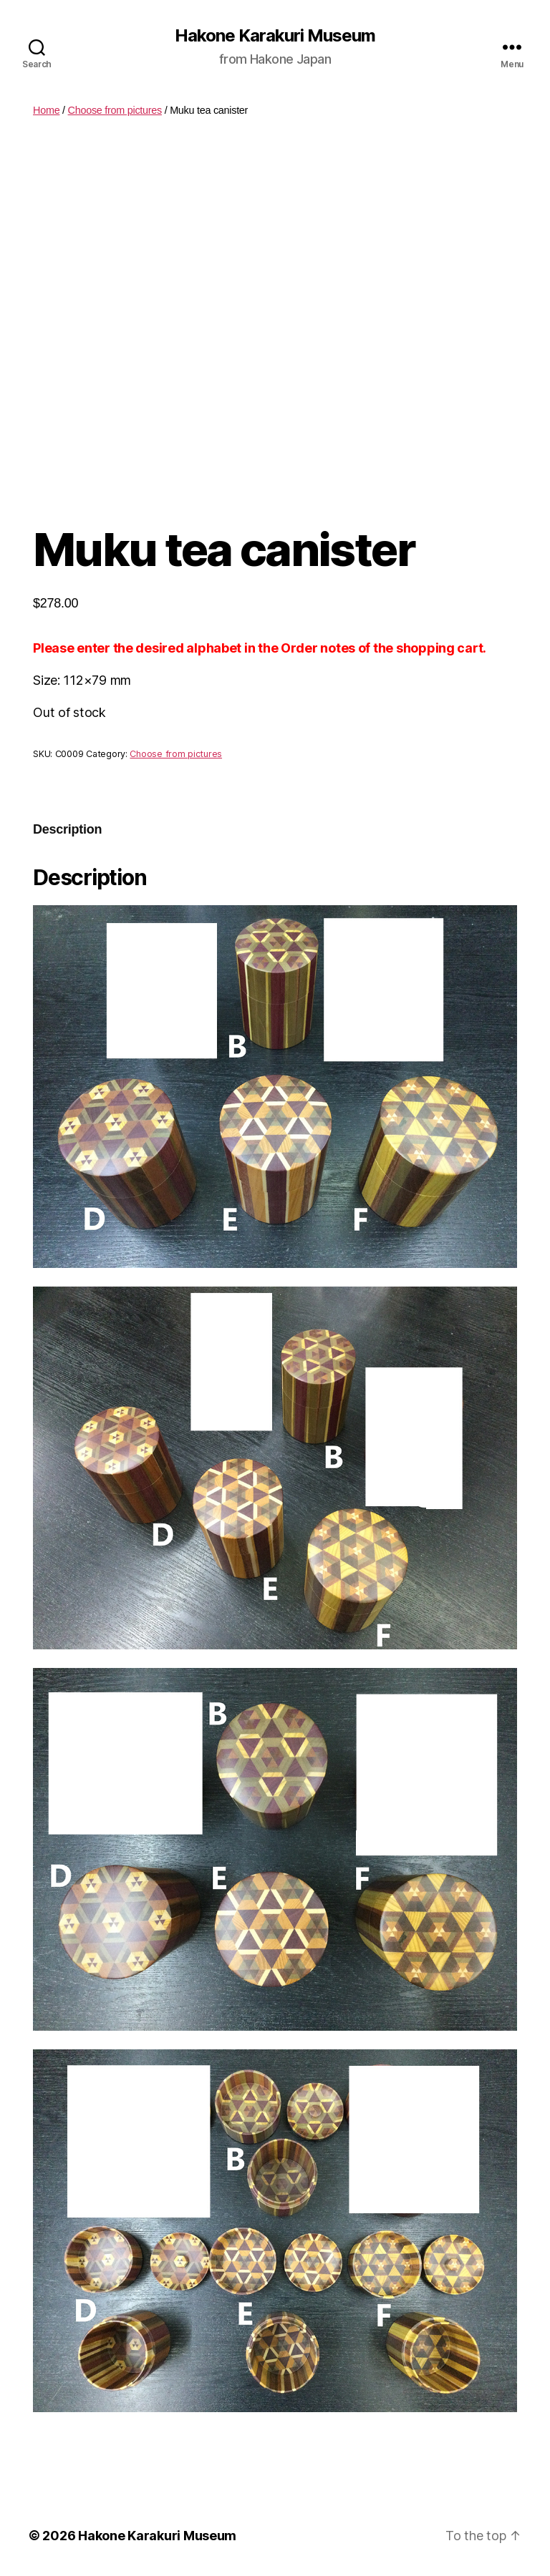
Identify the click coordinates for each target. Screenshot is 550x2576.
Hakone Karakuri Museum (275, 35)
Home (46, 110)
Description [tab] (67, 829)
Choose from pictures (115, 110)
